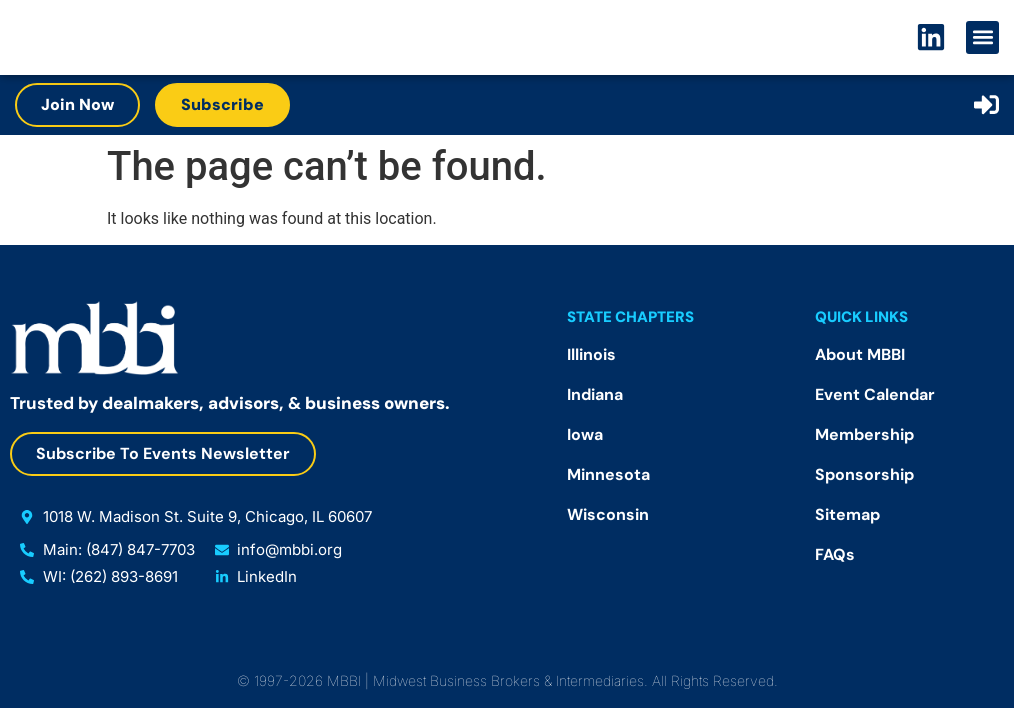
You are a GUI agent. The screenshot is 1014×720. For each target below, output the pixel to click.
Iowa (585, 434)
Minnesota (608, 474)
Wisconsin (608, 514)
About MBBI (860, 354)
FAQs (835, 554)
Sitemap (847, 514)
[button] (982, 37)
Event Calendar (875, 394)
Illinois (591, 354)
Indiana (595, 394)
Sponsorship (864, 474)
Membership (864, 434)
